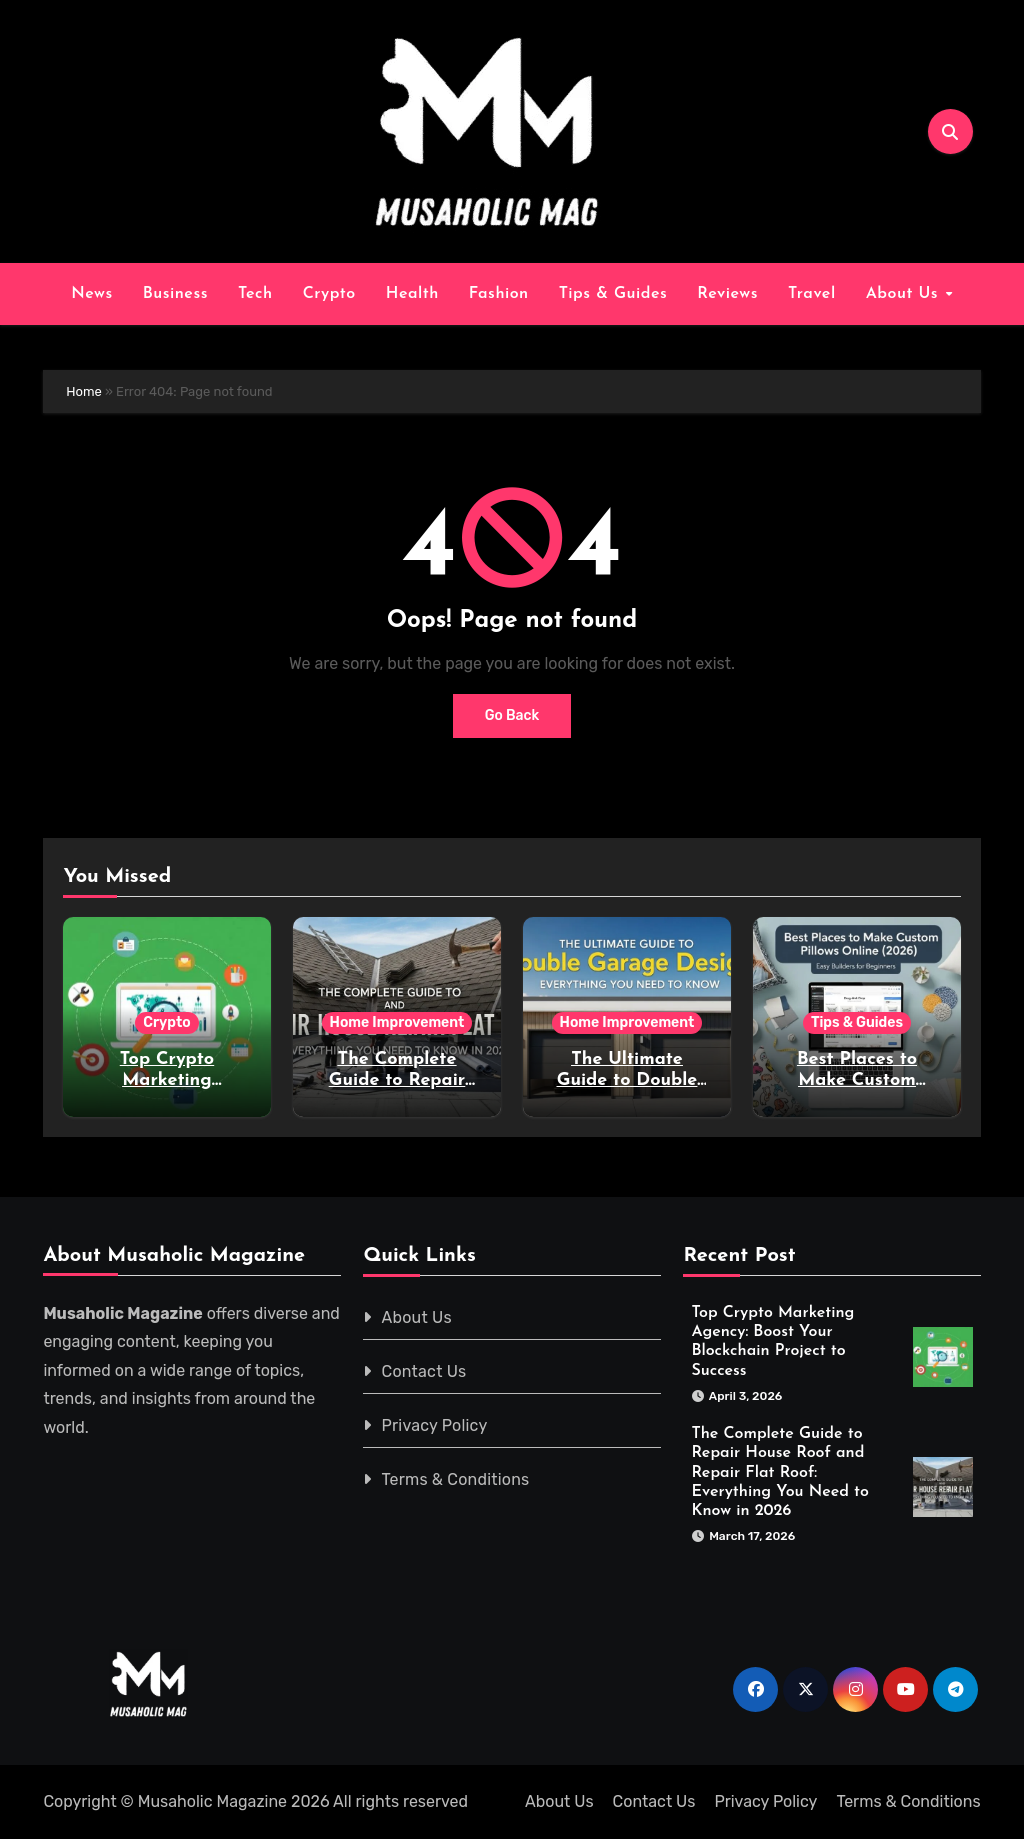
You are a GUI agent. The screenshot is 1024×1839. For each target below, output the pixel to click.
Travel (812, 294)
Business (175, 294)
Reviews (727, 294)
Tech (255, 294)
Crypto (329, 294)
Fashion (499, 294)
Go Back (512, 715)
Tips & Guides (613, 294)
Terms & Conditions (456, 1479)
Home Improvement (397, 1022)
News (91, 294)
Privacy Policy (435, 1425)
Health (412, 294)
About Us (905, 294)
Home (84, 391)
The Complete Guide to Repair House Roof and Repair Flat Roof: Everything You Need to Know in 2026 (780, 1472)
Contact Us (424, 1371)
